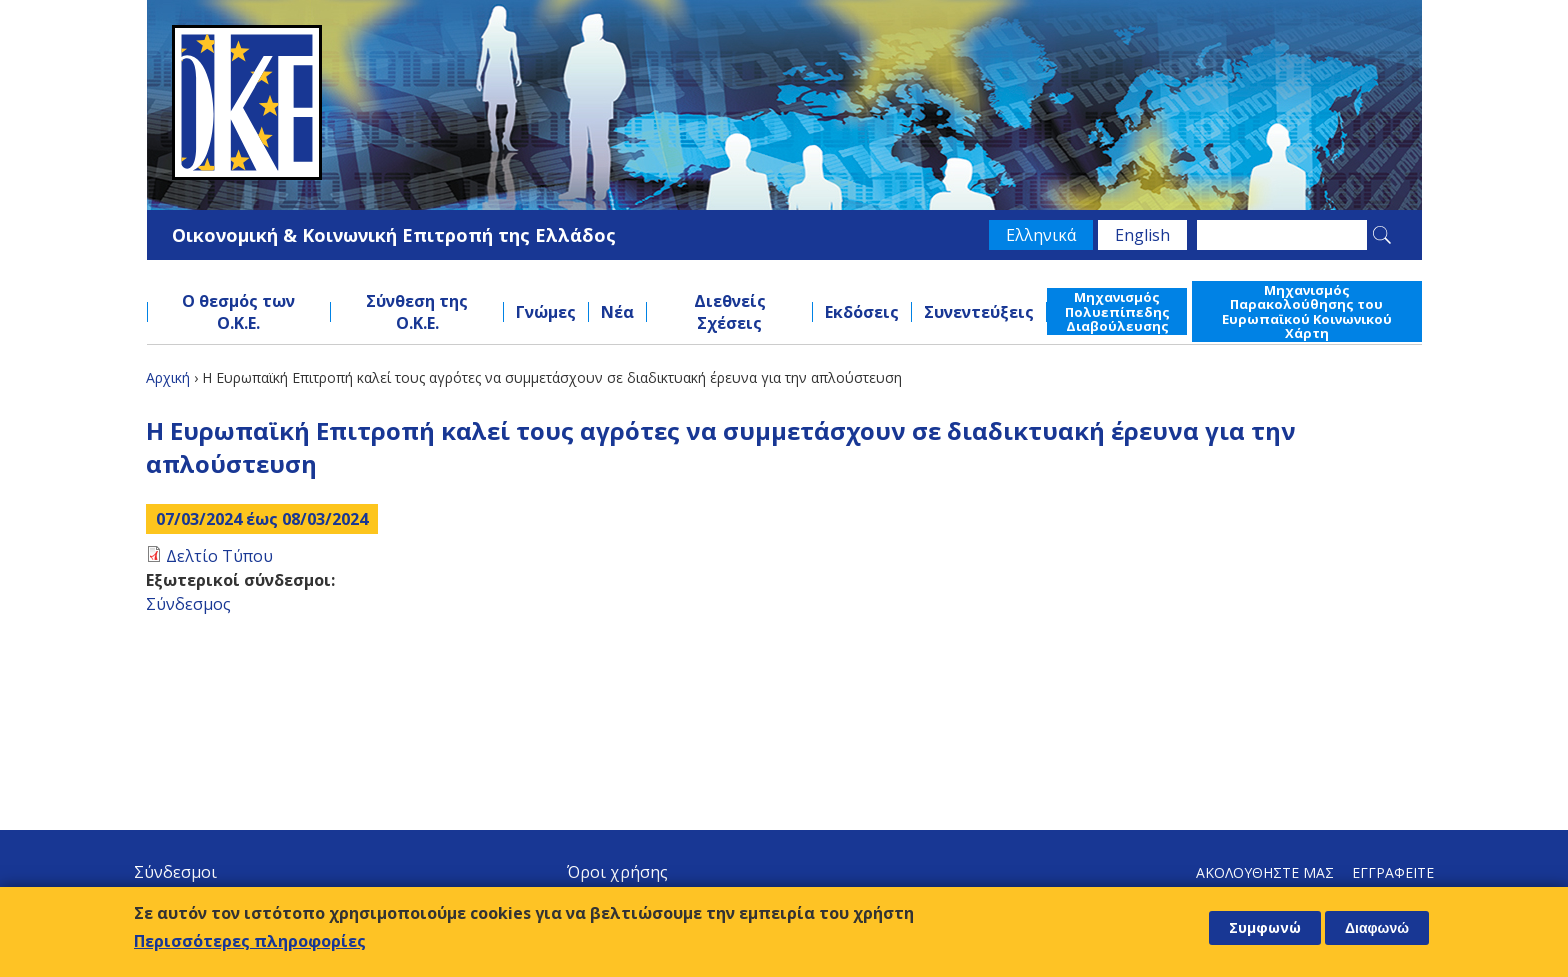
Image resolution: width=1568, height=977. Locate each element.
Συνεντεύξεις (979, 312)
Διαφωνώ (1377, 928)
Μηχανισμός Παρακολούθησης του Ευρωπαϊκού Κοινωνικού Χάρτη (1307, 311)
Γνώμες (546, 312)
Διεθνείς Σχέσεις (730, 312)
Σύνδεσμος (188, 604)
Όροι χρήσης (617, 872)
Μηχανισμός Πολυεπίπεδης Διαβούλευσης (1117, 311)
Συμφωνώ (1265, 927)
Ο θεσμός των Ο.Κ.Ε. (238, 312)
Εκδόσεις (862, 312)
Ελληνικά (1041, 235)
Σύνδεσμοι (175, 872)
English (1142, 235)
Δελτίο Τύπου (219, 556)
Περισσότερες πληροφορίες (250, 941)
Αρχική (168, 377)
